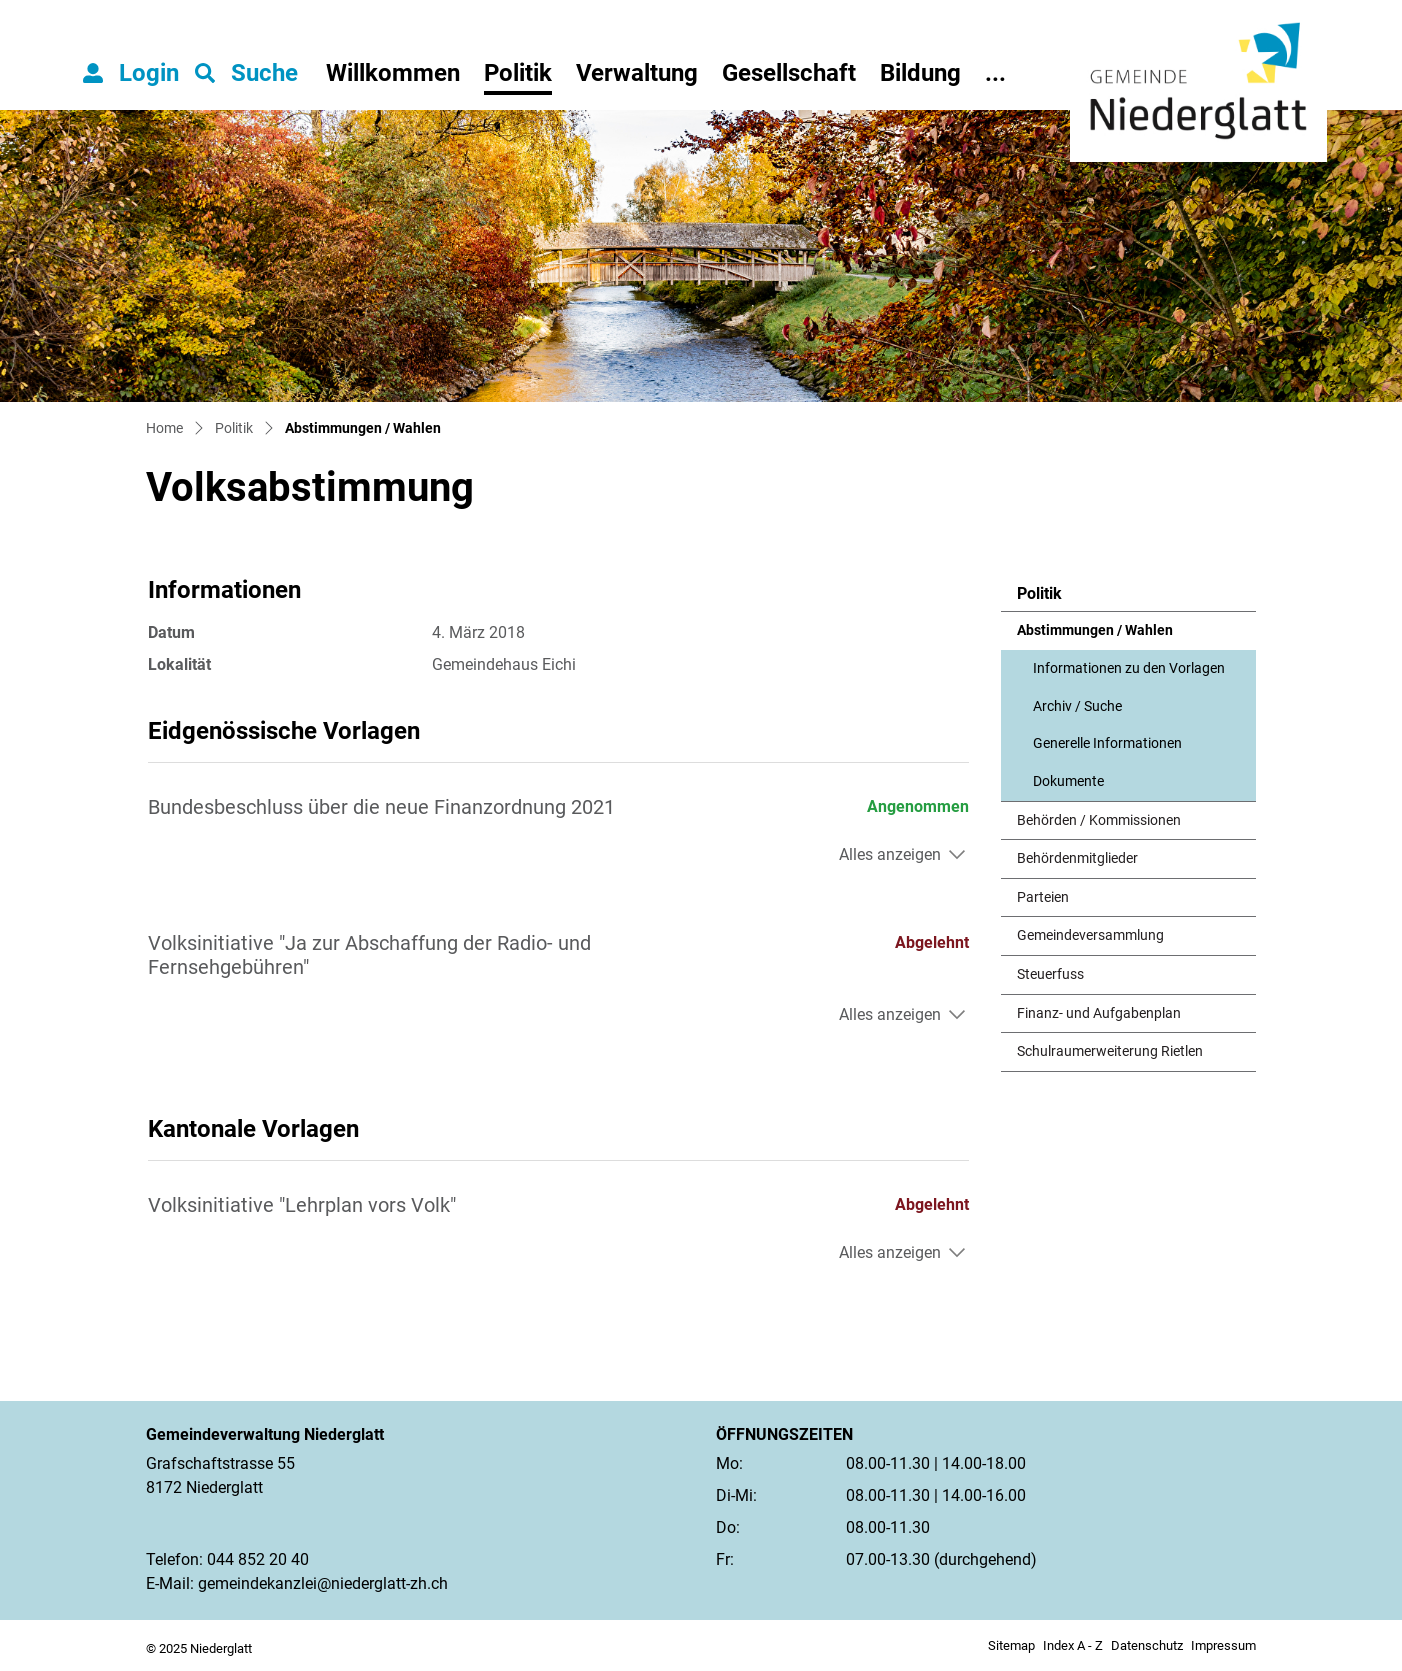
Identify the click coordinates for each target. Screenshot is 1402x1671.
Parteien (1043, 897)
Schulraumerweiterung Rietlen (1110, 1051)
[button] (246, 73)
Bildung (920, 73)
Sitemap (1011, 1645)
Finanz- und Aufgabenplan (1099, 1013)
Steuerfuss (1050, 974)
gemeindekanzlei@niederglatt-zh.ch (323, 1583)
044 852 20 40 (258, 1559)
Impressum (1223, 1645)
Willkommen (393, 73)
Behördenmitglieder (1077, 858)
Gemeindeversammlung (1090, 935)
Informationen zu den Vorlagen (1129, 668)
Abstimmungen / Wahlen (1094, 636)
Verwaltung (637, 73)
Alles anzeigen (890, 854)
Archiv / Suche (1077, 706)
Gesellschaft (789, 73)
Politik (518, 73)
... (995, 73)
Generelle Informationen (1107, 743)
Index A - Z (1073, 1645)
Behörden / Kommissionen (1099, 820)
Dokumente (1068, 781)
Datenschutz (1147, 1645)
